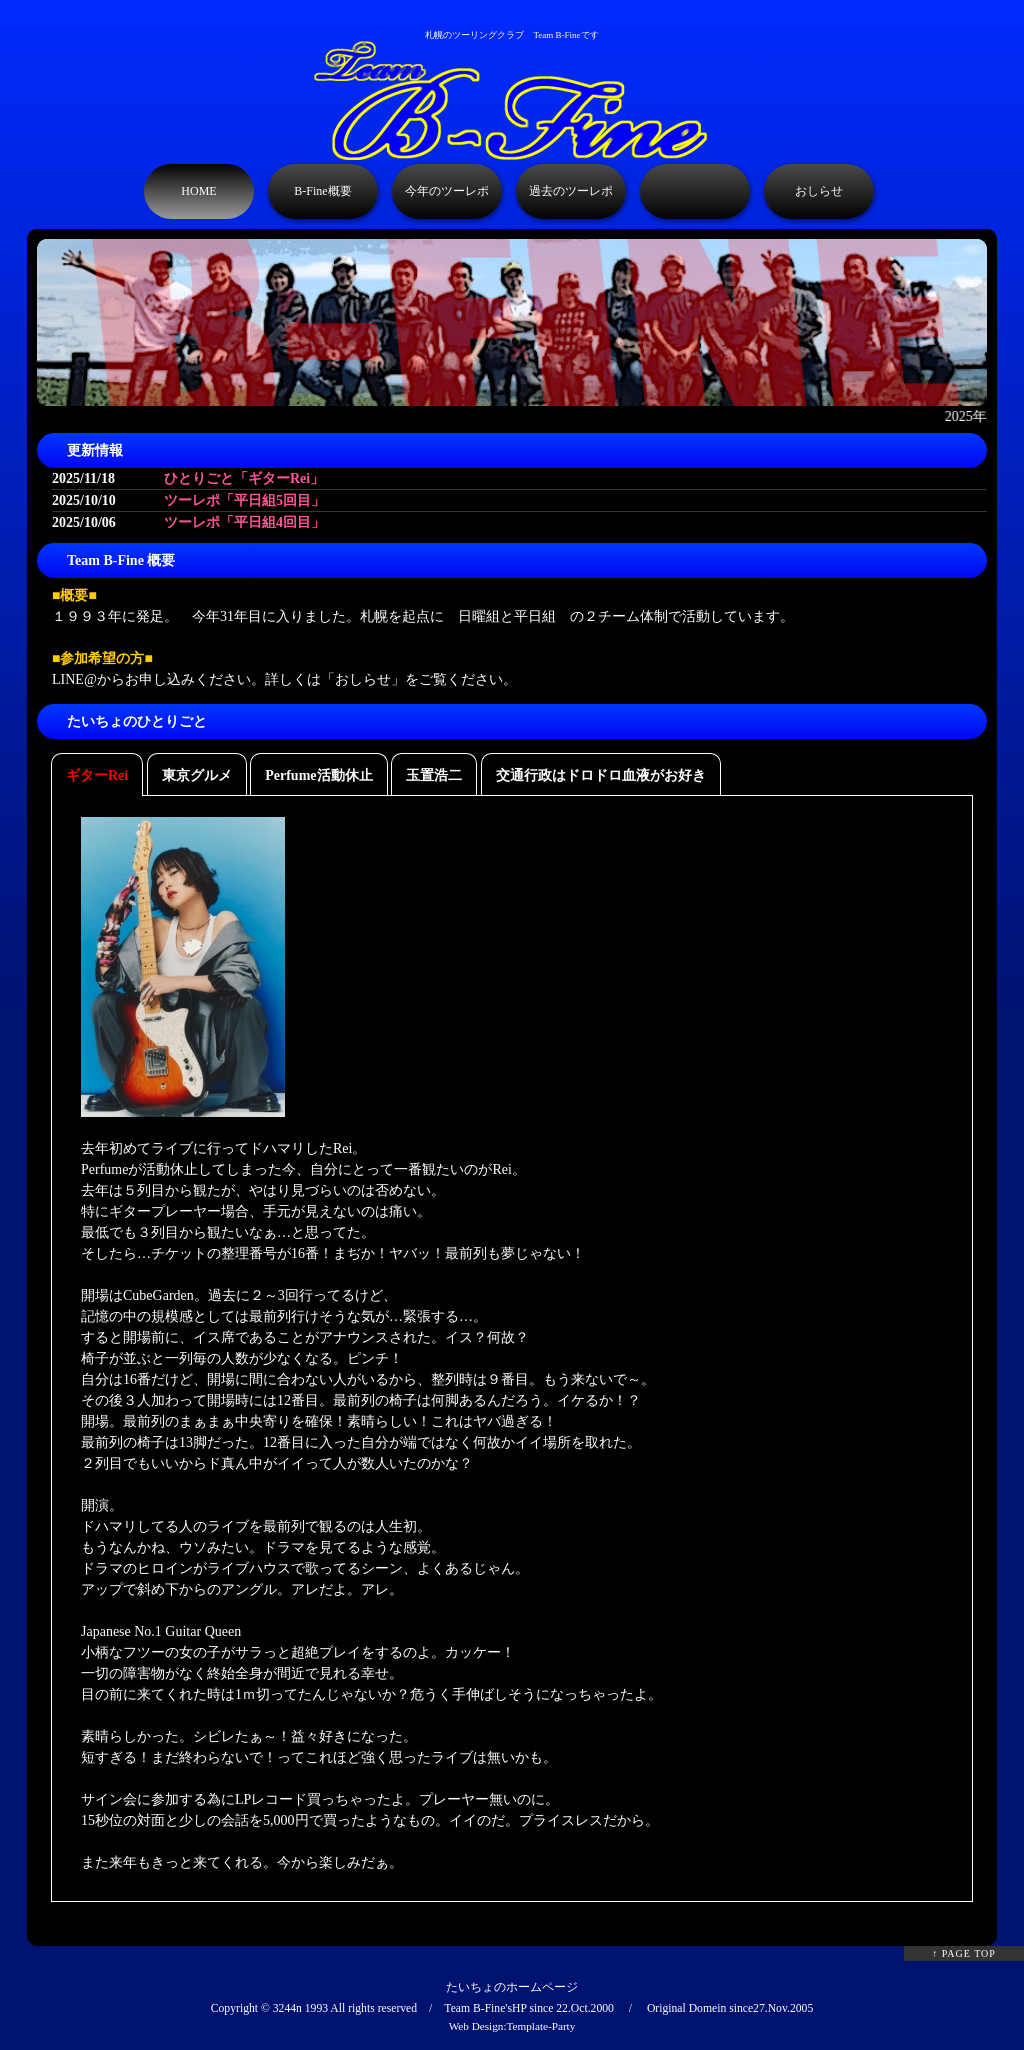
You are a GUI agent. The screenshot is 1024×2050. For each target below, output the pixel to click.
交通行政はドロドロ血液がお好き (601, 775)
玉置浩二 (434, 775)
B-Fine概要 (322, 191)
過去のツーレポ (571, 191)
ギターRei (97, 775)
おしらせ (819, 191)
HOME (198, 191)
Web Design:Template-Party (512, 2026)
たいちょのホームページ (512, 1987)
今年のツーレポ (447, 191)
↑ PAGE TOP (964, 1953)
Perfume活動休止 (318, 775)
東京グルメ (197, 775)
